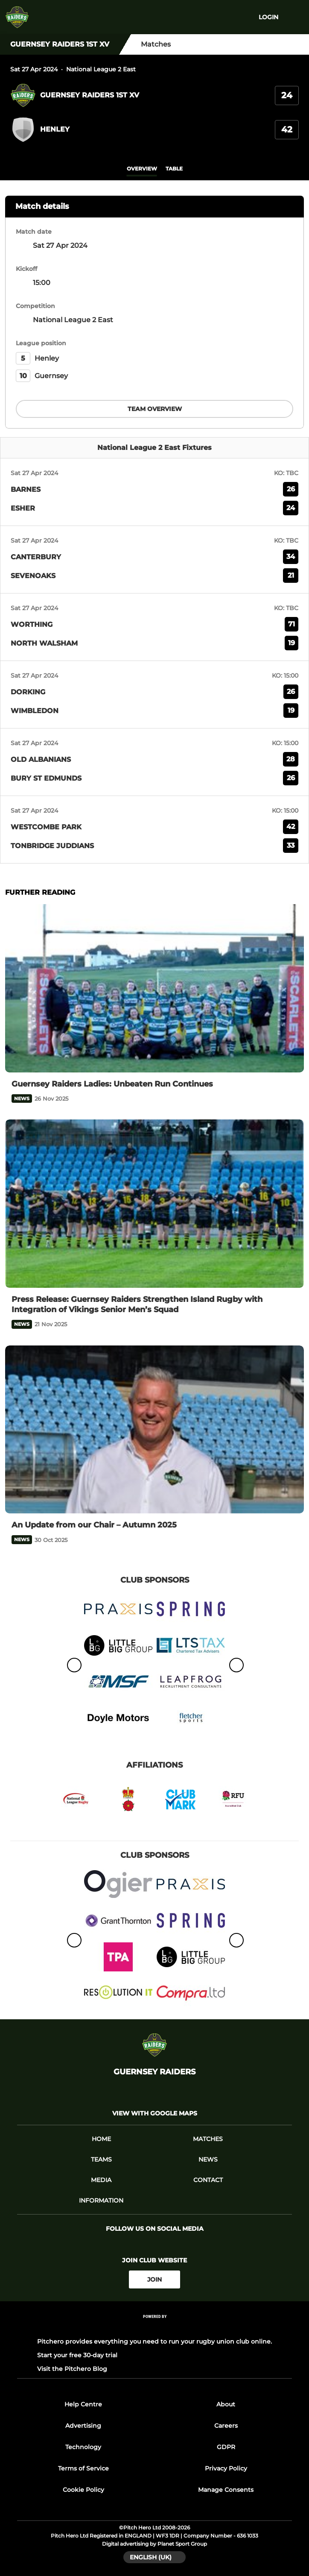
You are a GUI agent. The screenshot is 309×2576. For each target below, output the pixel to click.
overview (142, 168)
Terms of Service (83, 2468)
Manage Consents (226, 2490)
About (225, 2404)
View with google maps (154, 2113)
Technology (83, 2447)
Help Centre (83, 2404)
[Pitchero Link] (154, 2328)
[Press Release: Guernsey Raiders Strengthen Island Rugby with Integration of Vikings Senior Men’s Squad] (154, 1203)
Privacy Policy (226, 2468)
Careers (226, 2425)
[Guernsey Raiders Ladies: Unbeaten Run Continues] (154, 988)
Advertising (83, 2425)
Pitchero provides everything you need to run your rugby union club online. (154, 2341)
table (174, 168)
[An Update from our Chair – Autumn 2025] (154, 1429)
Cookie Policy (83, 2490)
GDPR (226, 2447)
